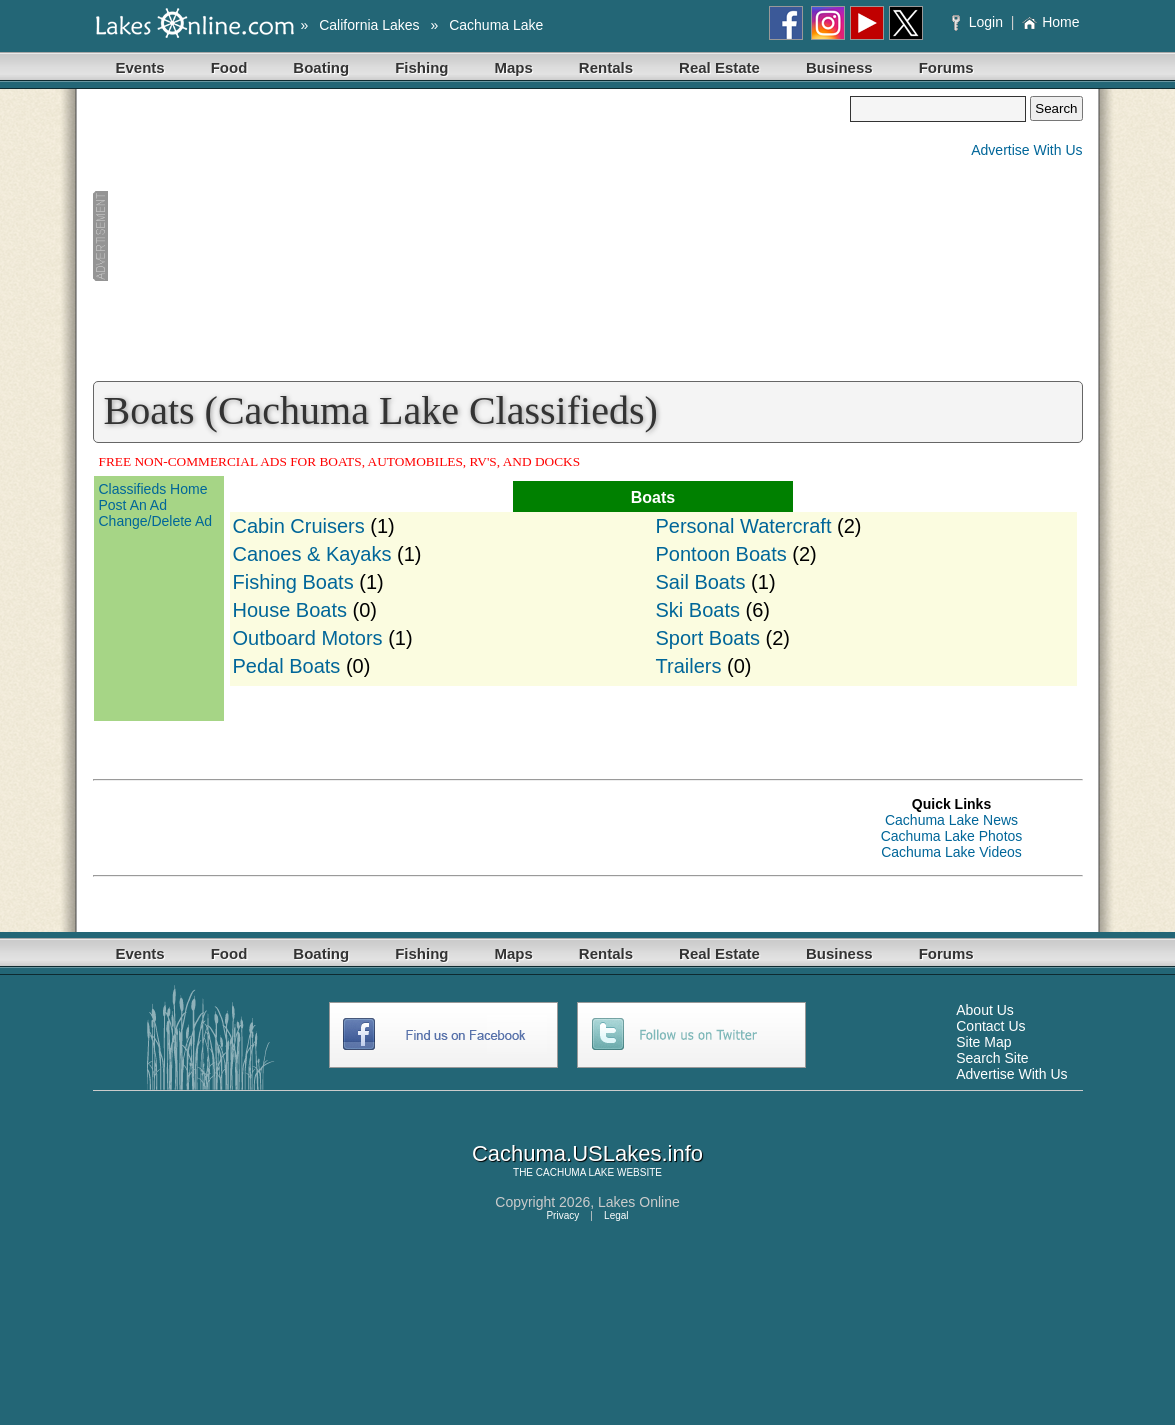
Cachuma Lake (496, 25)
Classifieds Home (153, 489)
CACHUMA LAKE (575, 1172)
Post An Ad (133, 505)
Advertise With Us (1026, 150)
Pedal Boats (287, 666)
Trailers (689, 666)
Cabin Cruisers (299, 526)
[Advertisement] (472, 236)
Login (979, 22)
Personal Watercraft (744, 526)
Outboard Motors (308, 638)
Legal (616, 1215)
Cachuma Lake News (951, 820)
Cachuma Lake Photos (952, 836)
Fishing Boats (293, 582)
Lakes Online (639, 1202)
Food (229, 67)
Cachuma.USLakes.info (587, 1153)
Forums (946, 67)
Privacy (562, 1215)
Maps (514, 67)
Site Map (983, 1042)
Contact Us (990, 1026)
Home (1050, 22)
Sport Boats (708, 638)
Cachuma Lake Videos (951, 852)
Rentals (606, 67)
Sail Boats (701, 582)
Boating (321, 67)
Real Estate (719, 67)
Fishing (421, 67)
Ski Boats (698, 610)
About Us (985, 1010)
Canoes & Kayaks (312, 554)
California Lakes (369, 25)
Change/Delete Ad (156, 521)
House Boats (290, 610)
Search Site (992, 1058)
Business (839, 67)
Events (140, 67)
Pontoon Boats (721, 554)
